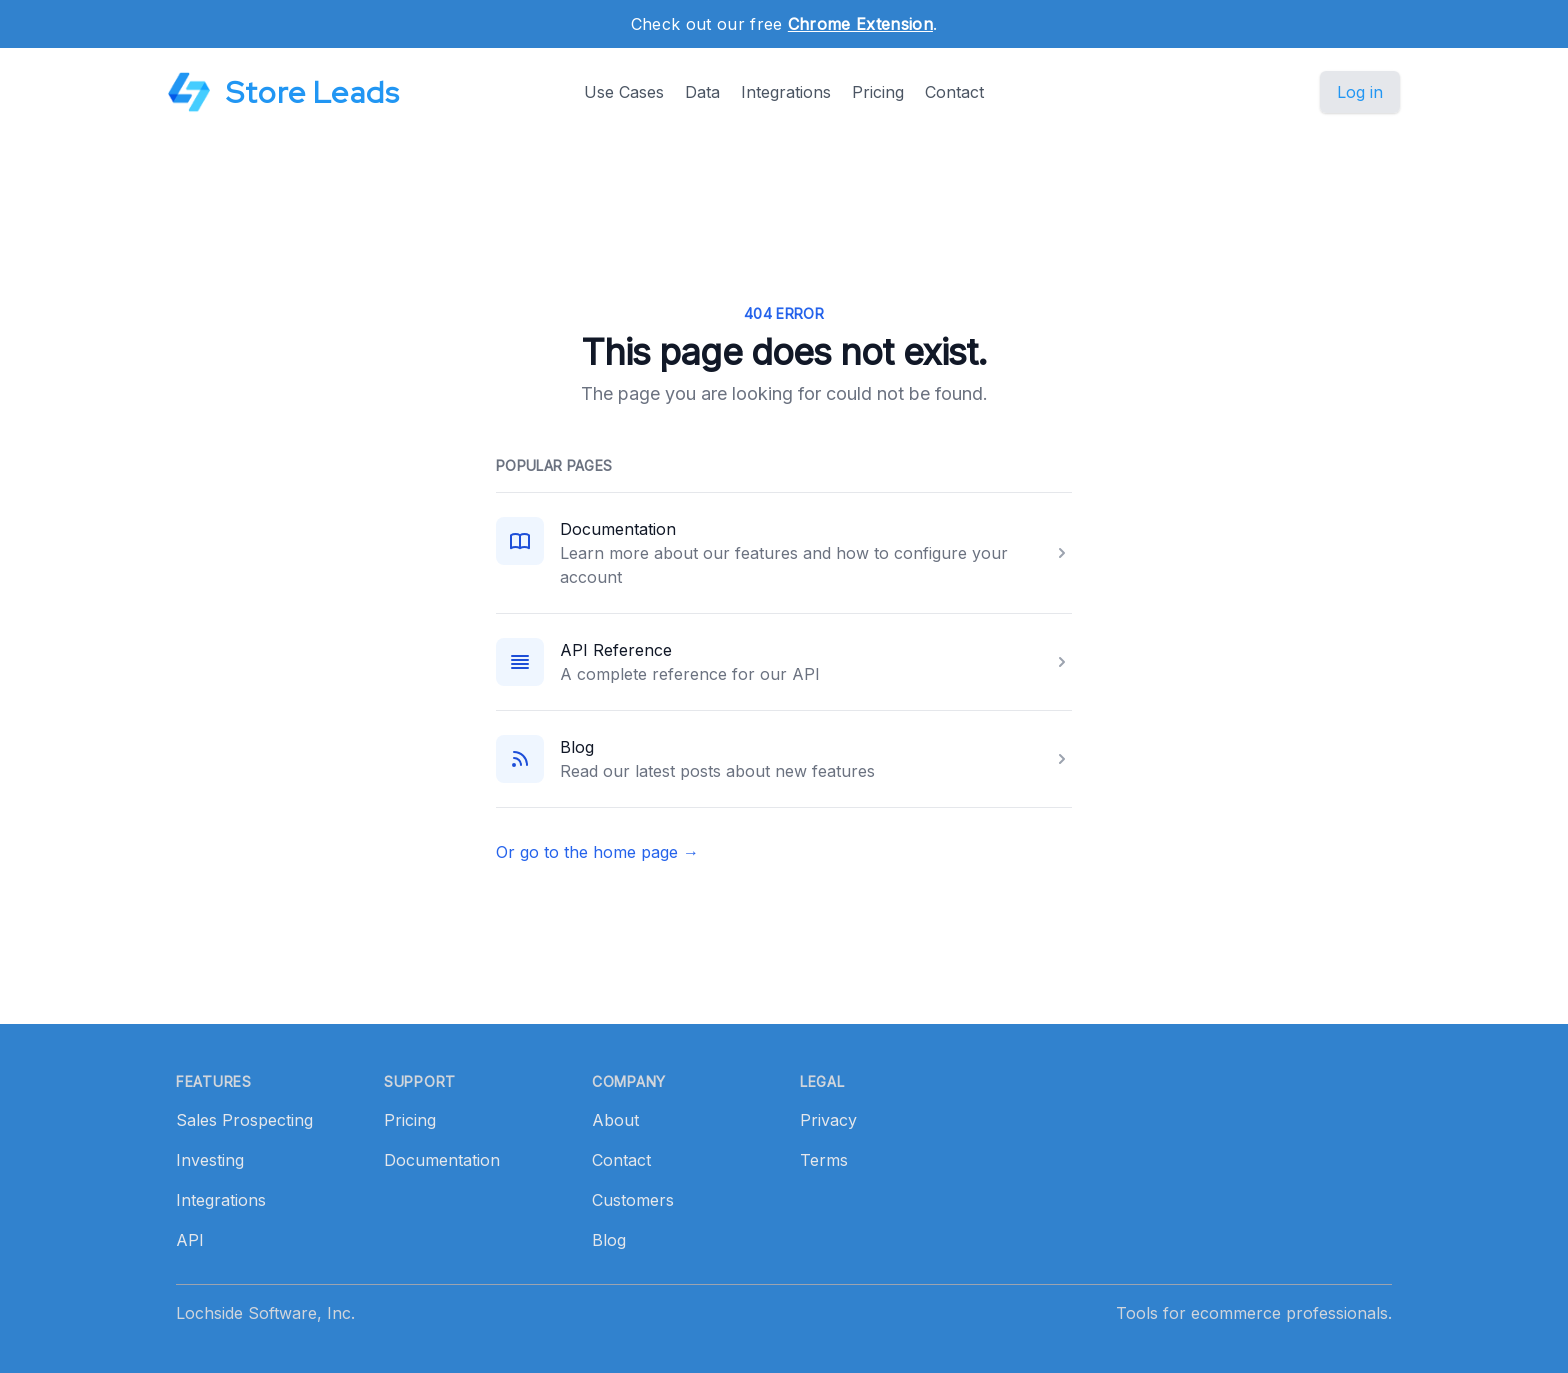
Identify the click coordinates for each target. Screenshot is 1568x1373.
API (190, 1240)
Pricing (878, 92)
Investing (210, 1160)
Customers (633, 1200)
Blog (577, 747)
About (615, 1120)
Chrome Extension (860, 24)
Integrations (786, 92)
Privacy (828, 1120)
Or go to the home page (597, 852)
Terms (824, 1160)
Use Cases (624, 92)
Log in (1360, 92)
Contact (954, 92)
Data (702, 92)
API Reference (616, 650)
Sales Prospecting (244, 1120)
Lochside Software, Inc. (265, 1313)
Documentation (618, 529)
